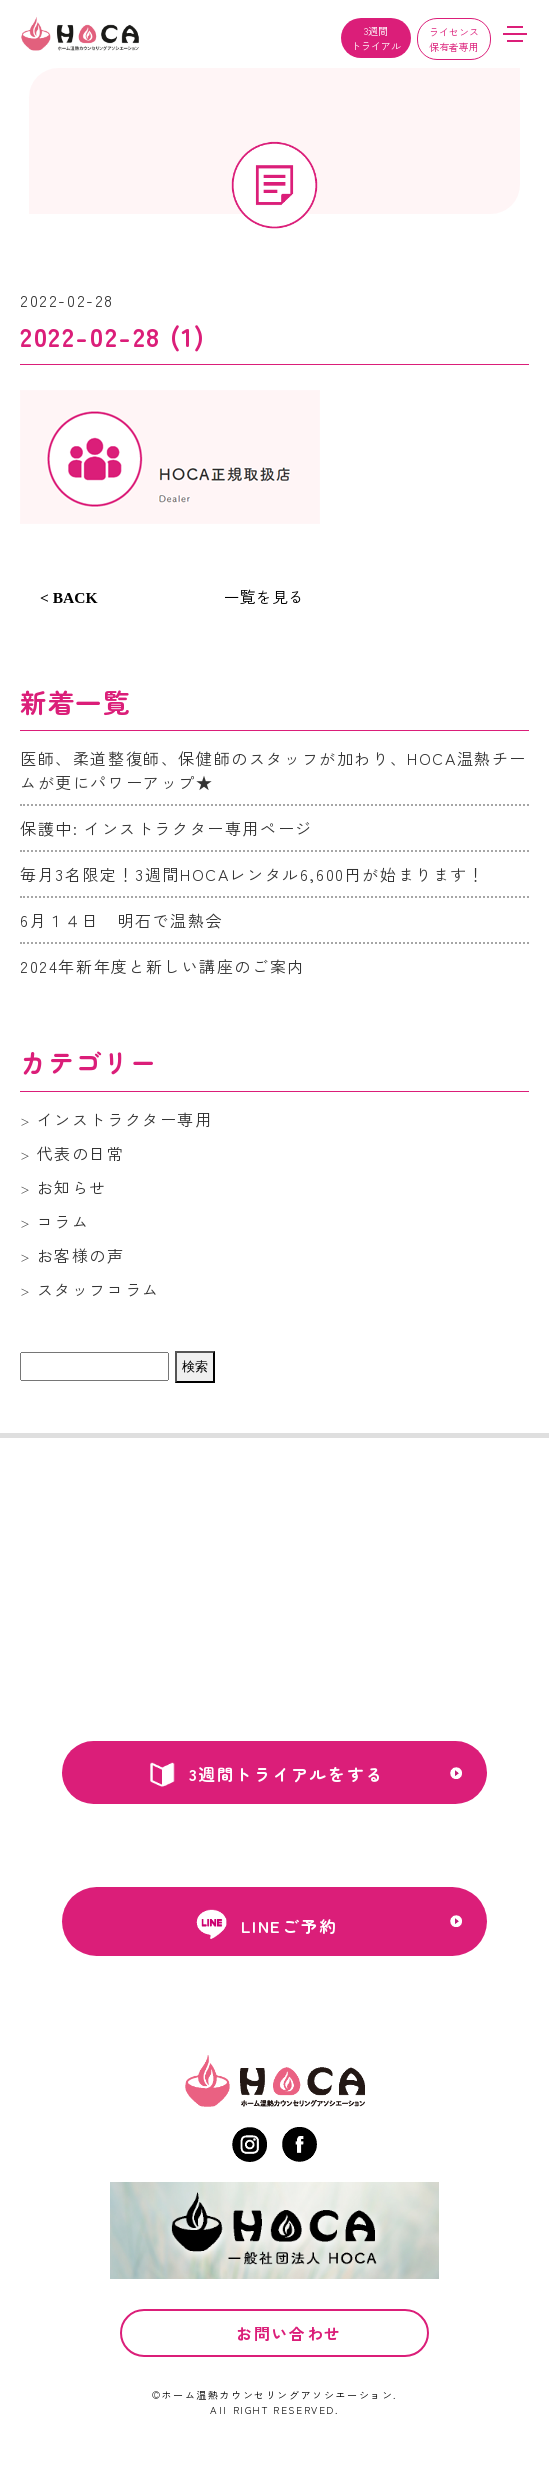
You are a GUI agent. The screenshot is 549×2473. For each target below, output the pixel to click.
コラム (63, 1221)
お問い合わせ (289, 2361)
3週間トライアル (376, 38)
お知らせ (72, 1187)
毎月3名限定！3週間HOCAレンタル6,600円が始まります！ (253, 874)
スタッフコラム (98, 1289)
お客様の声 (81, 1255)
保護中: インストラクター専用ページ (166, 828)
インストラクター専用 (125, 1119)
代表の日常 (81, 1153)
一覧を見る (264, 596)
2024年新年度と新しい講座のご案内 (162, 966)
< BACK (69, 597)
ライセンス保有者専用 (454, 39)
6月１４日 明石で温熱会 (121, 920)
